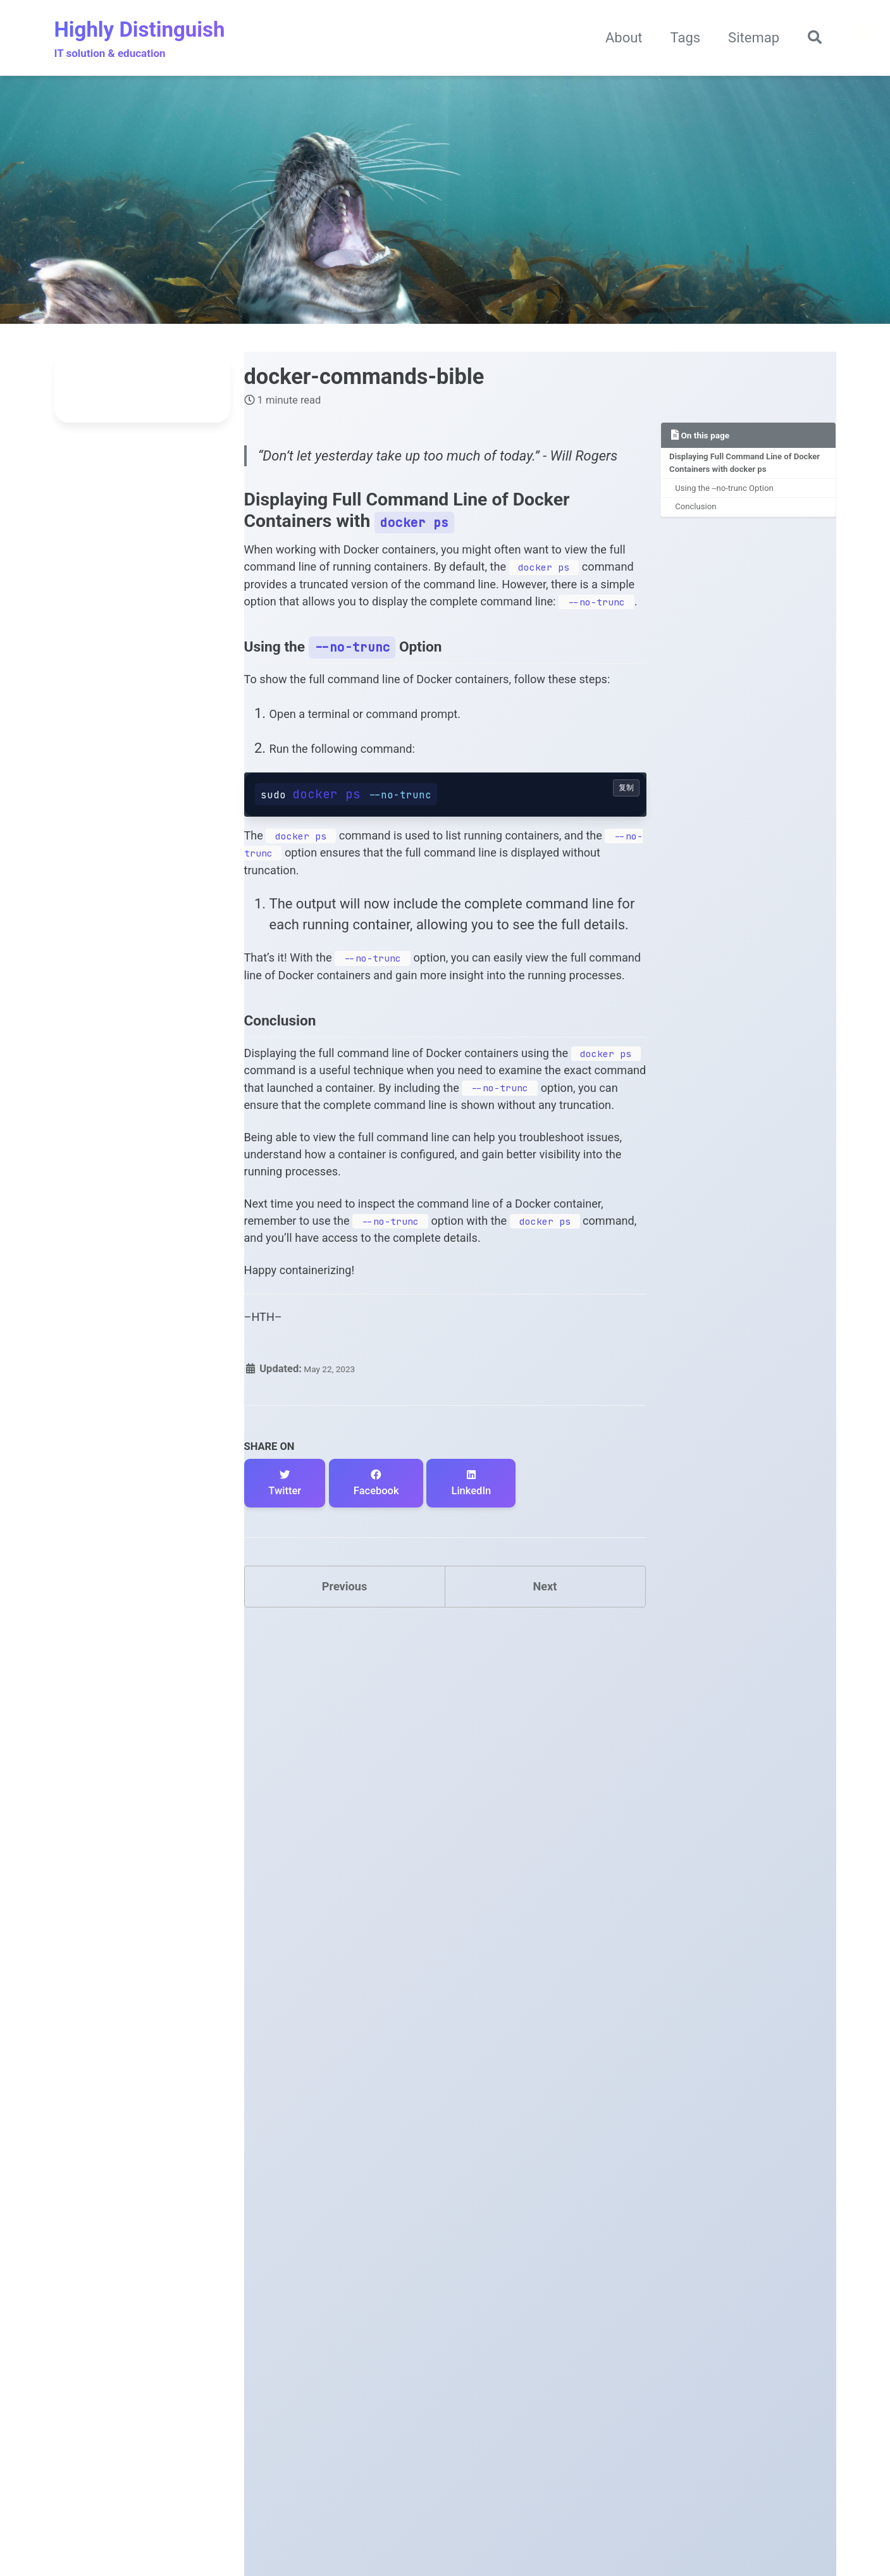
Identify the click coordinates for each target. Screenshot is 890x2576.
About (617, 39)
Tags (679, 39)
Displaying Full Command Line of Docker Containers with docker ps (743, 470)
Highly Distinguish (139, 41)
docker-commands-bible (364, 379)
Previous (344, 1865)
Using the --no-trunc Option (734, 499)
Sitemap (747, 39)
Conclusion (702, 521)
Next (544, 1865)
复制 (626, 917)
